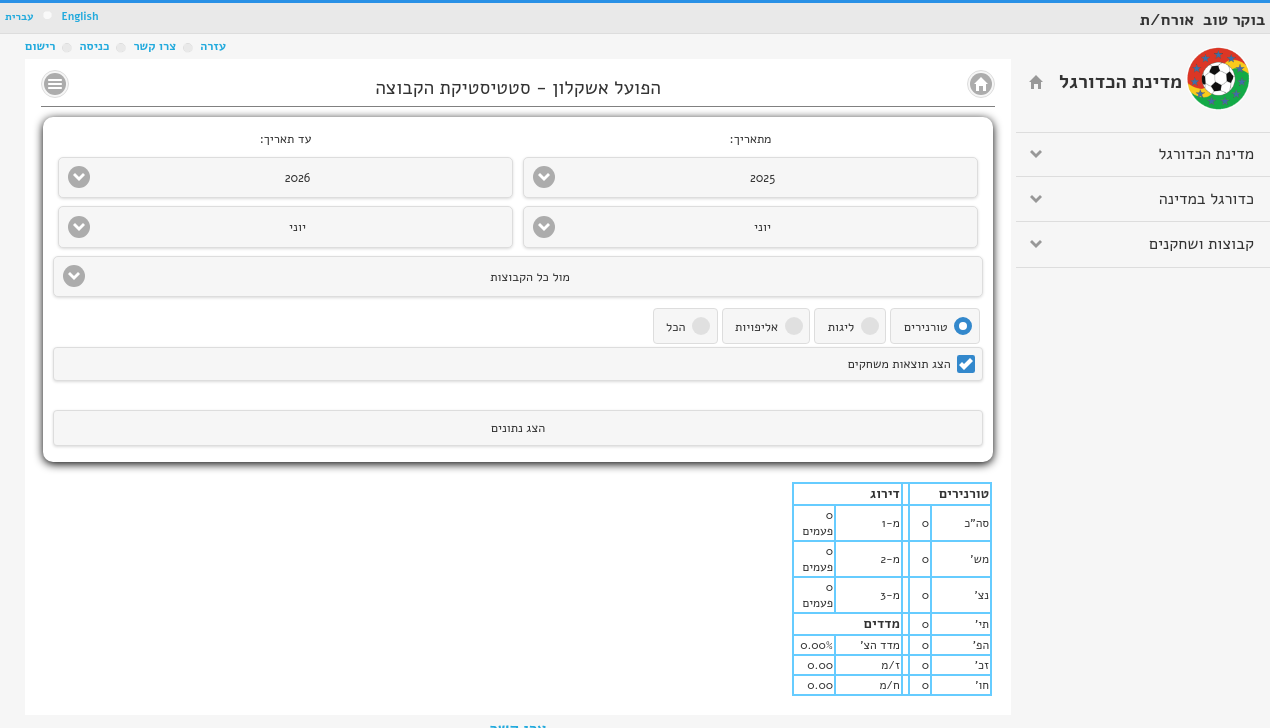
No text (55, 84)
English (79, 16)
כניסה (94, 46)
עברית (19, 16)
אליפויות (756, 326)
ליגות (841, 326)
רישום (40, 46)
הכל (675, 326)
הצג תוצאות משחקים (899, 363)
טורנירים (926, 326)
